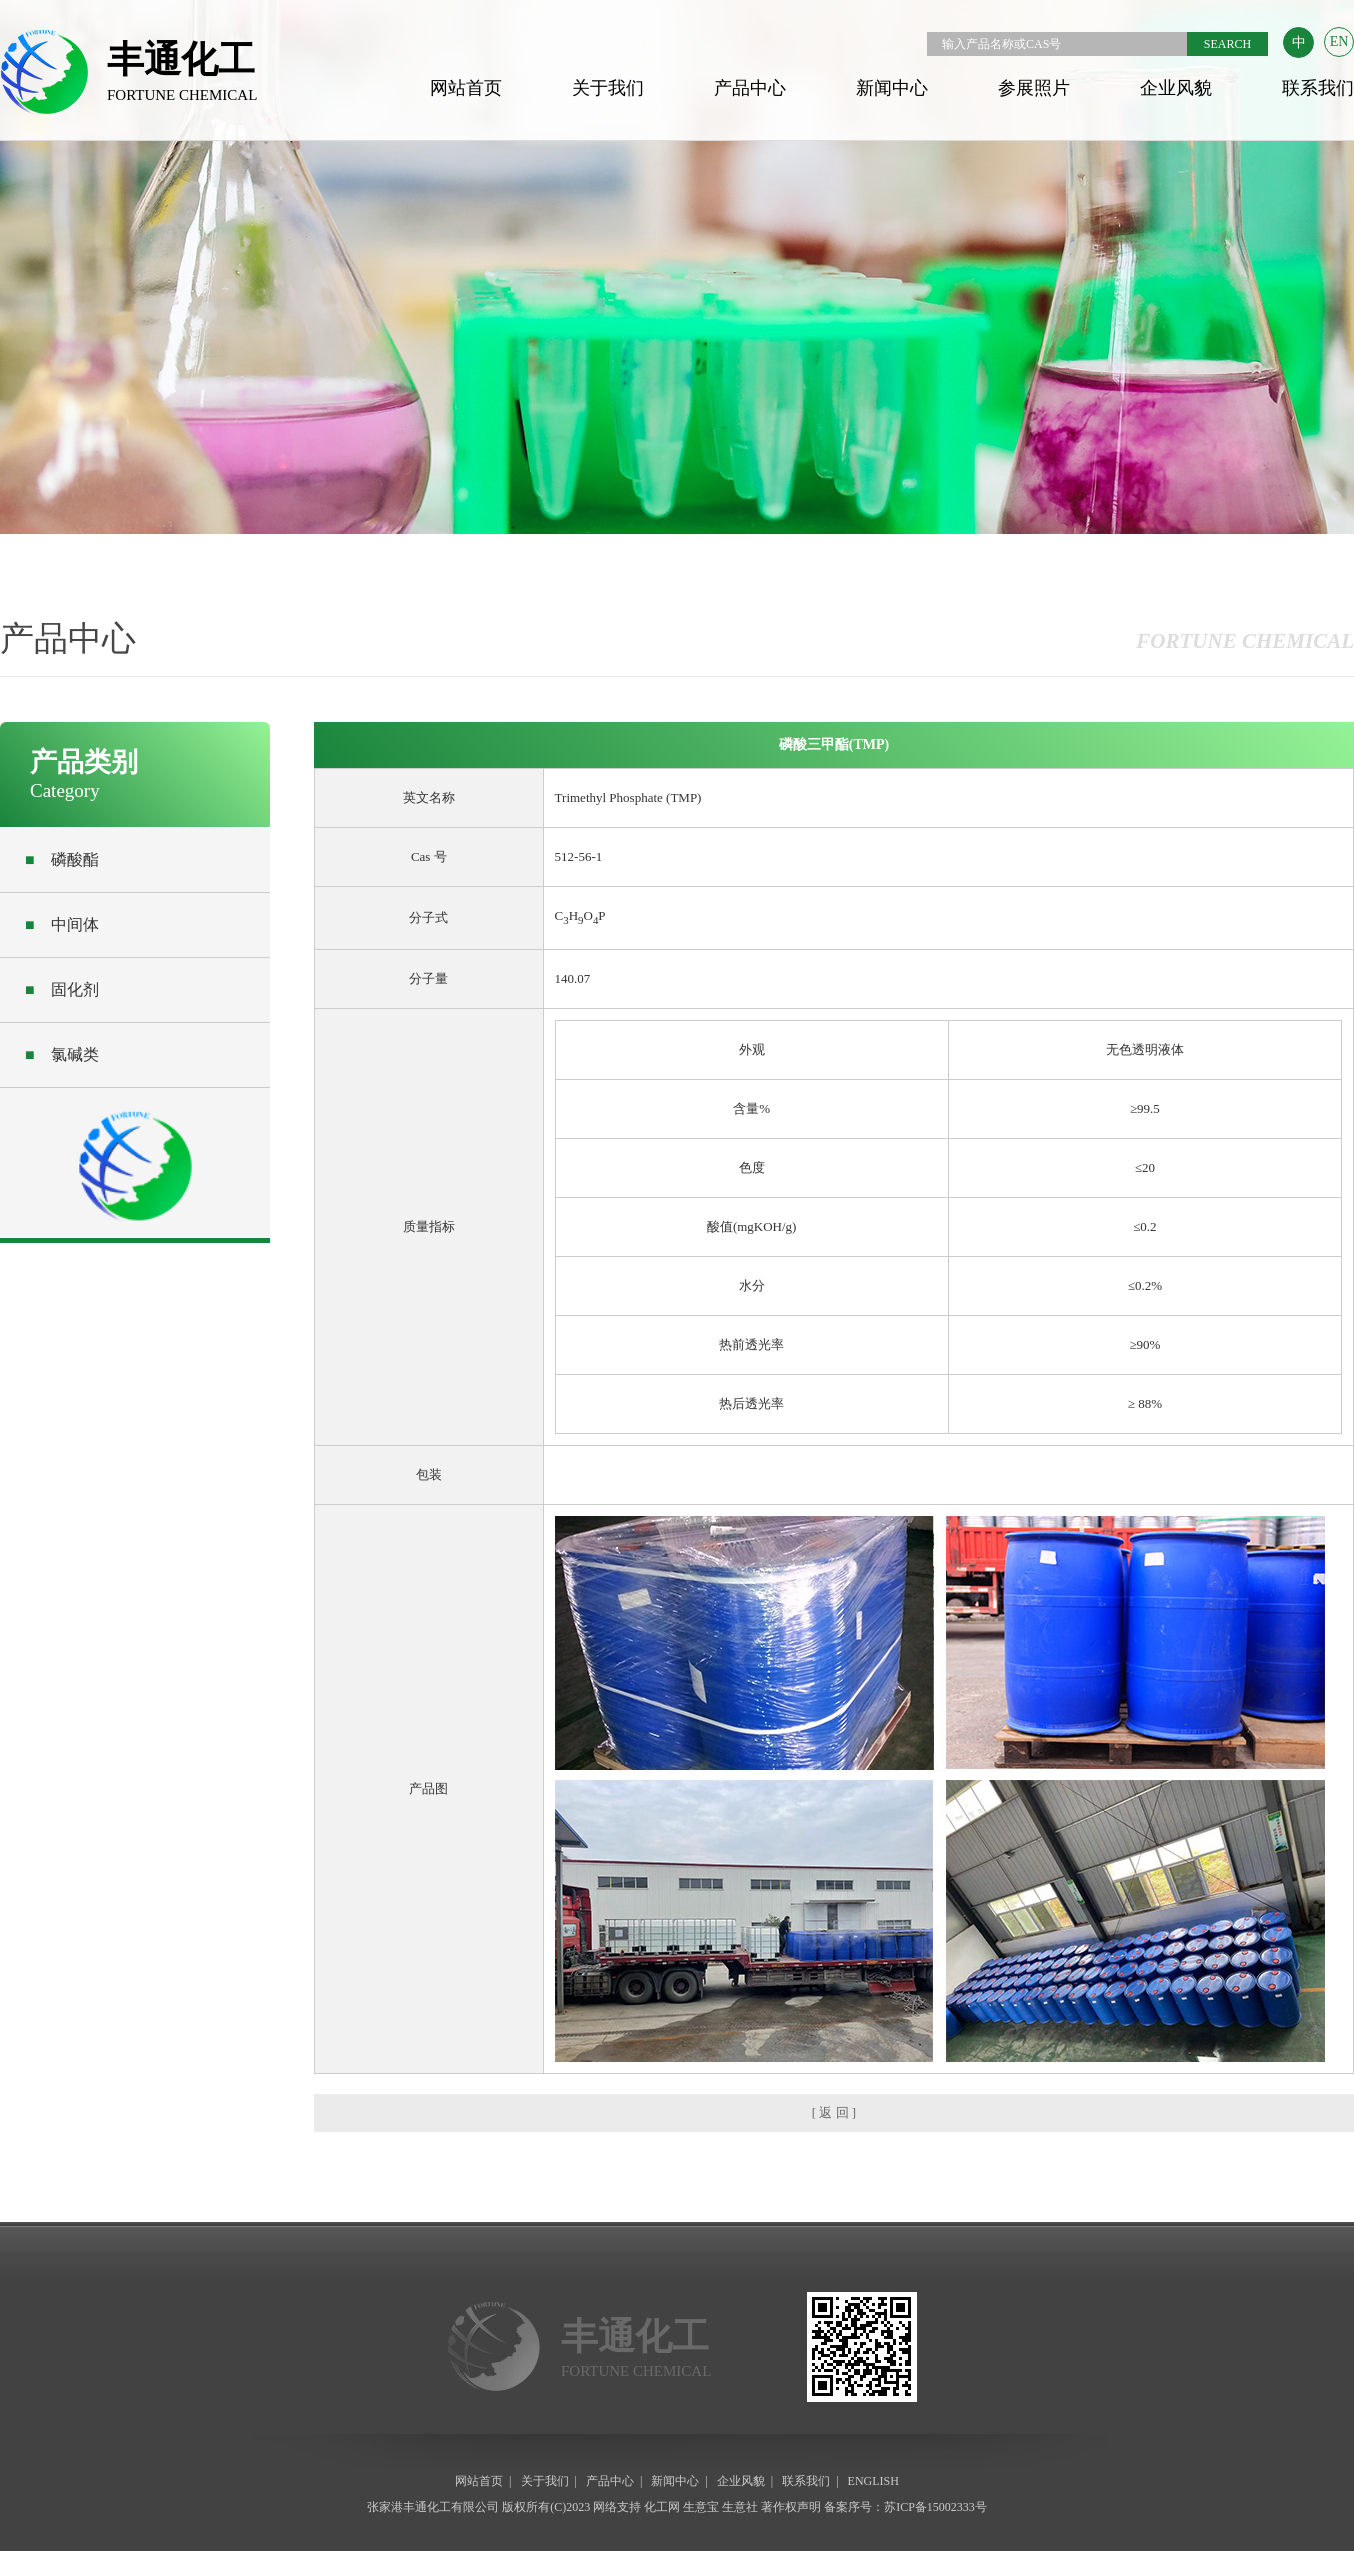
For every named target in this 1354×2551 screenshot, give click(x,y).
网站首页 (466, 88)
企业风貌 (1176, 88)
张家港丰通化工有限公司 (433, 2507)
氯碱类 (62, 1054)
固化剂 (62, 989)
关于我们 (608, 88)
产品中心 (750, 88)
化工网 (662, 2507)
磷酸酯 (62, 859)
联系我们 (1318, 88)
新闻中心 (892, 88)
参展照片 (1034, 88)
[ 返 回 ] (834, 2112)
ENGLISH (873, 2481)
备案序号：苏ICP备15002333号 (905, 2507)
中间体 (62, 924)
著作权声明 (791, 2507)
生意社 (740, 2507)
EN (1339, 41)
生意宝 (701, 2507)
